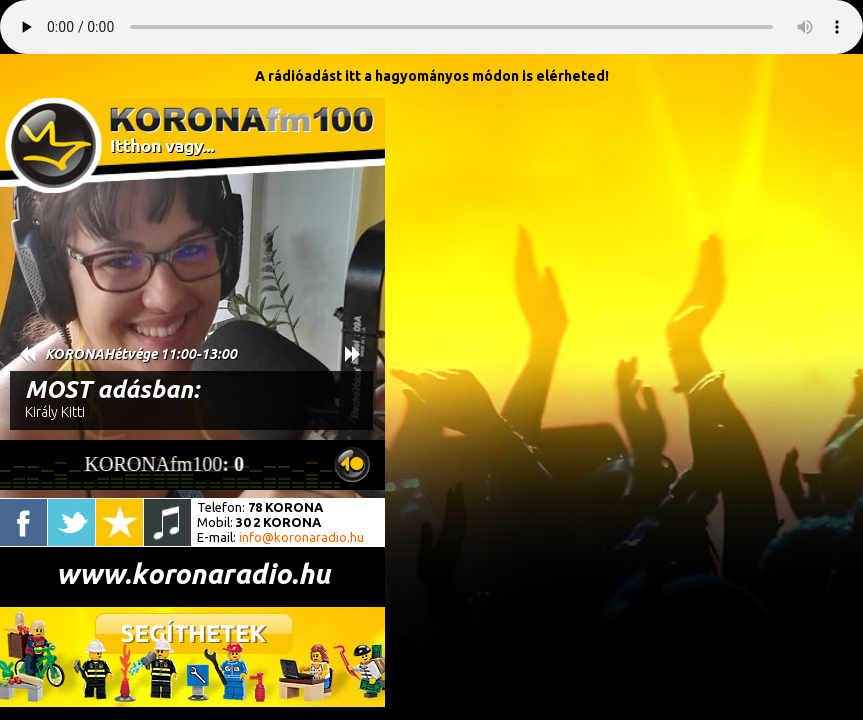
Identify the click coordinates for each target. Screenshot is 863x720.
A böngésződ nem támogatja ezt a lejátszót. (431, 27)
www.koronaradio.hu (193, 573)
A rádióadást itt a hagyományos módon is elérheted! (432, 76)
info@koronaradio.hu (301, 537)
